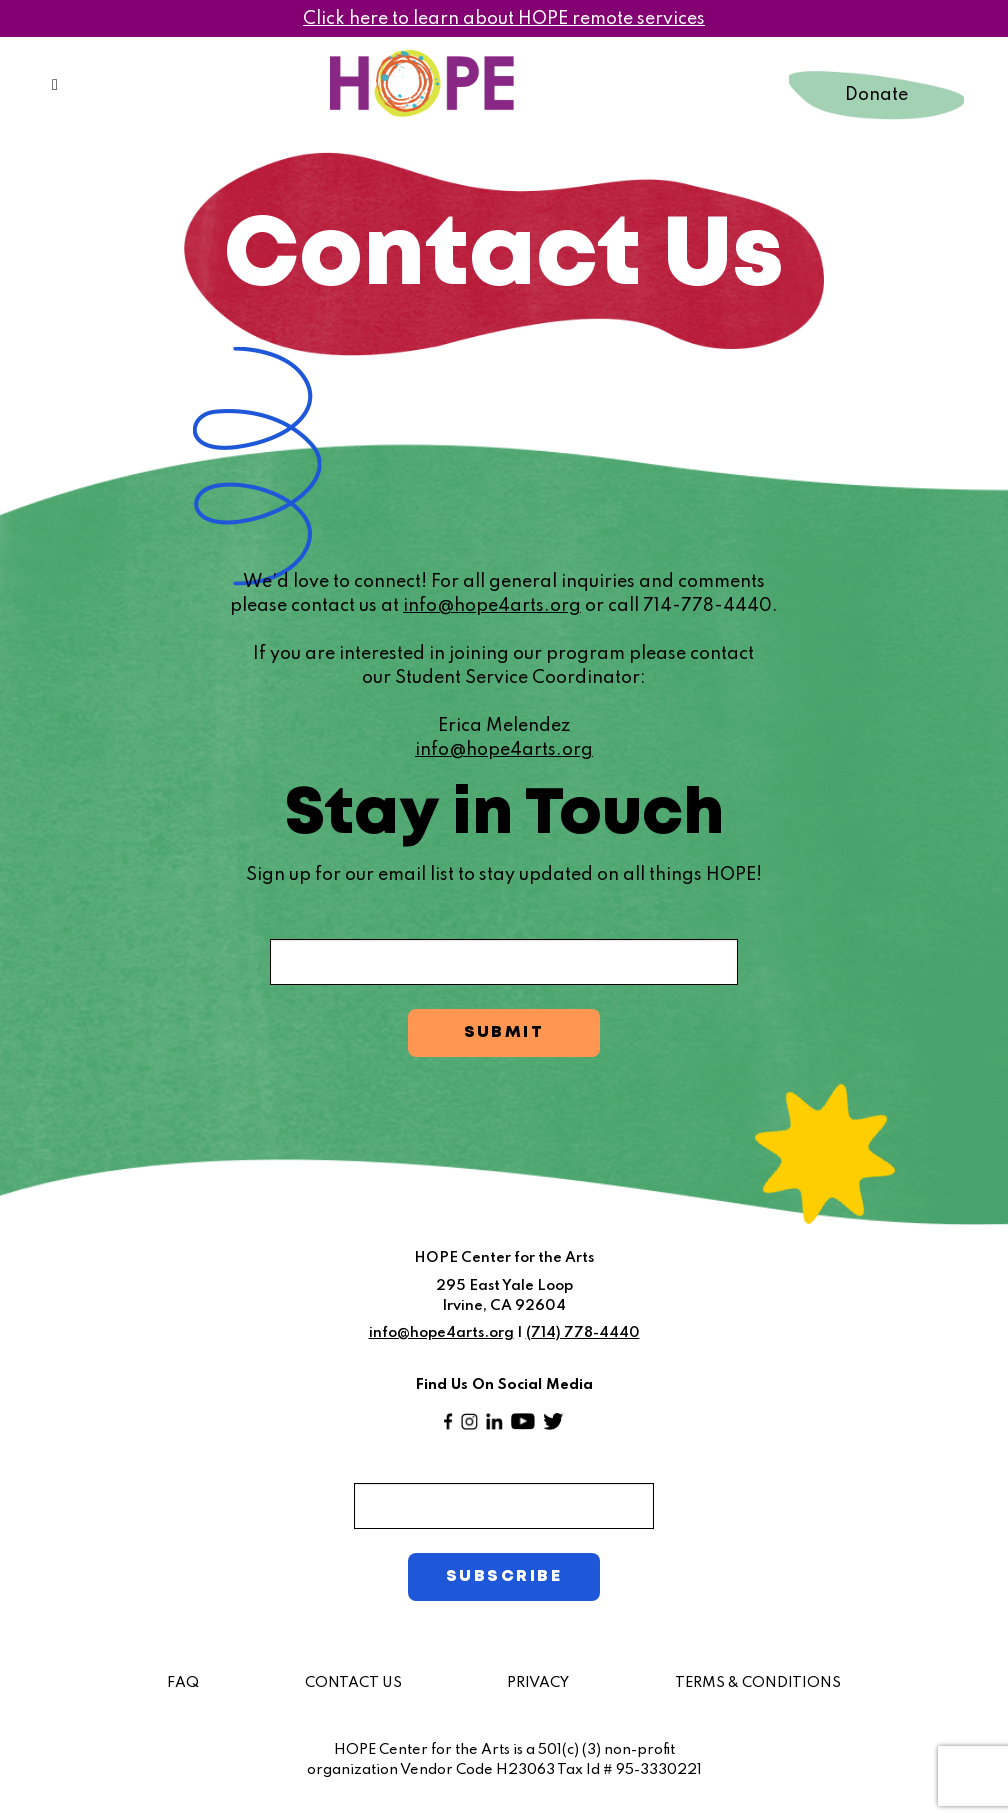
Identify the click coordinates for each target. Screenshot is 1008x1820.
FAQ (183, 1682)
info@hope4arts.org (492, 606)
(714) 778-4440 (583, 1333)
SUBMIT (504, 1032)
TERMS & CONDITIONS (758, 1682)
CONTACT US (353, 1682)
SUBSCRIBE (504, 1576)
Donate (876, 95)
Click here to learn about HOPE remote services (504, 19)
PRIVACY (538, 1682)
